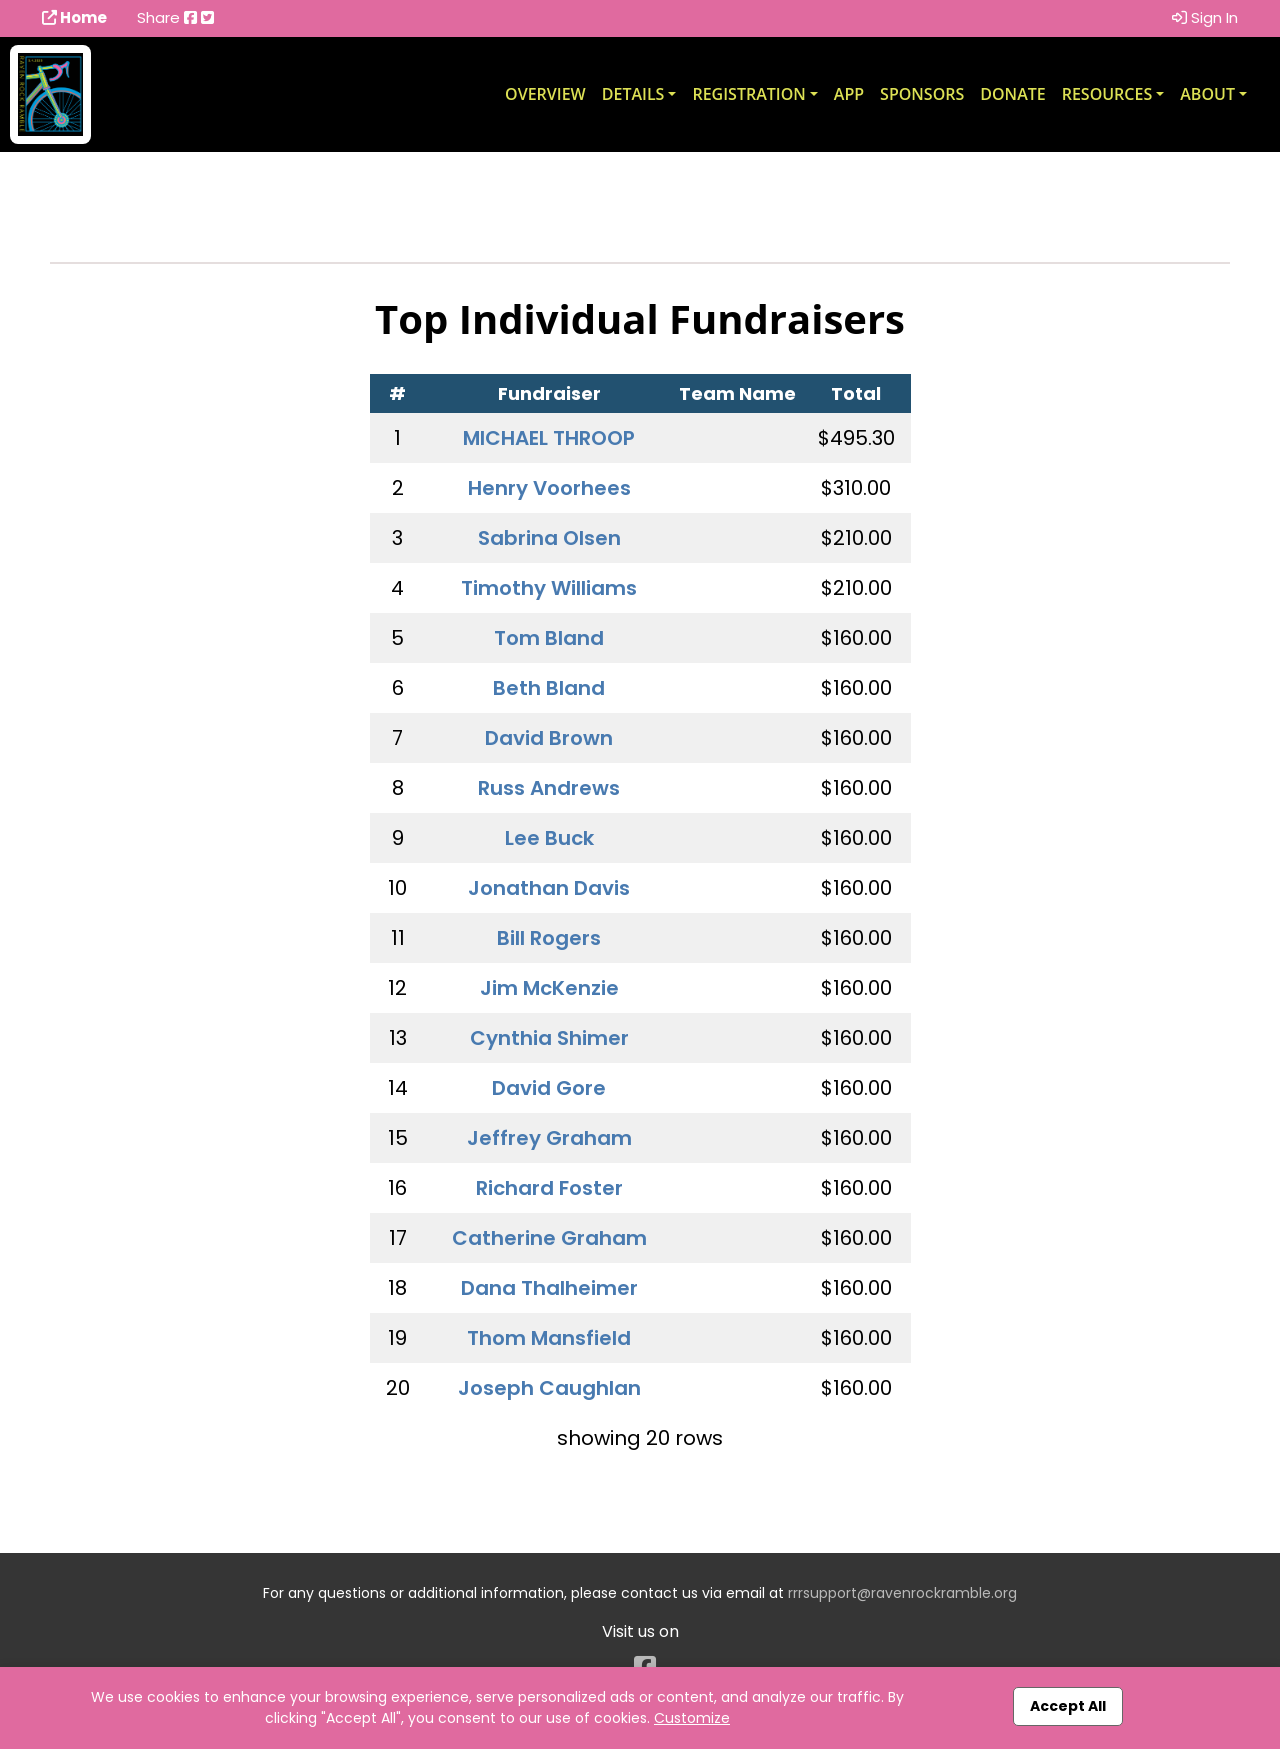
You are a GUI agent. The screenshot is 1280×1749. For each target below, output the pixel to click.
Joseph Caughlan (549, 1388)
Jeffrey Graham (549, 1138)
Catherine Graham (549, 1238)
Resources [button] (1107, 94)
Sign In (1205, 17)
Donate (1012, 94)
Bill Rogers (549, 938)
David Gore (549, 1088)
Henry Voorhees (549, 488)
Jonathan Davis (549, 888)
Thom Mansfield (549, 1338)
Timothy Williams (549, 588)
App (849, 94)
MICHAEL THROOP (549, 438)
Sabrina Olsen (549, 538)
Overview (545, 94)
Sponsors (922, 94)
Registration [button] (748, 94)
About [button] (1207, 94)
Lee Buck (549, 838)
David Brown (549, 738)
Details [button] (633, 94)
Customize (692, 1718)
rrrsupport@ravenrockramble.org (902, 1593)
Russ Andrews (549, 788)
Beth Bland (549, 688)
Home (74, 17)
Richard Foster (549, 1188)
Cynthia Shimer (549, 1038)
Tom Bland (549, 638)
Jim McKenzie (549, 988)
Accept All (1068, 1706)
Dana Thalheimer (549, 1288)
